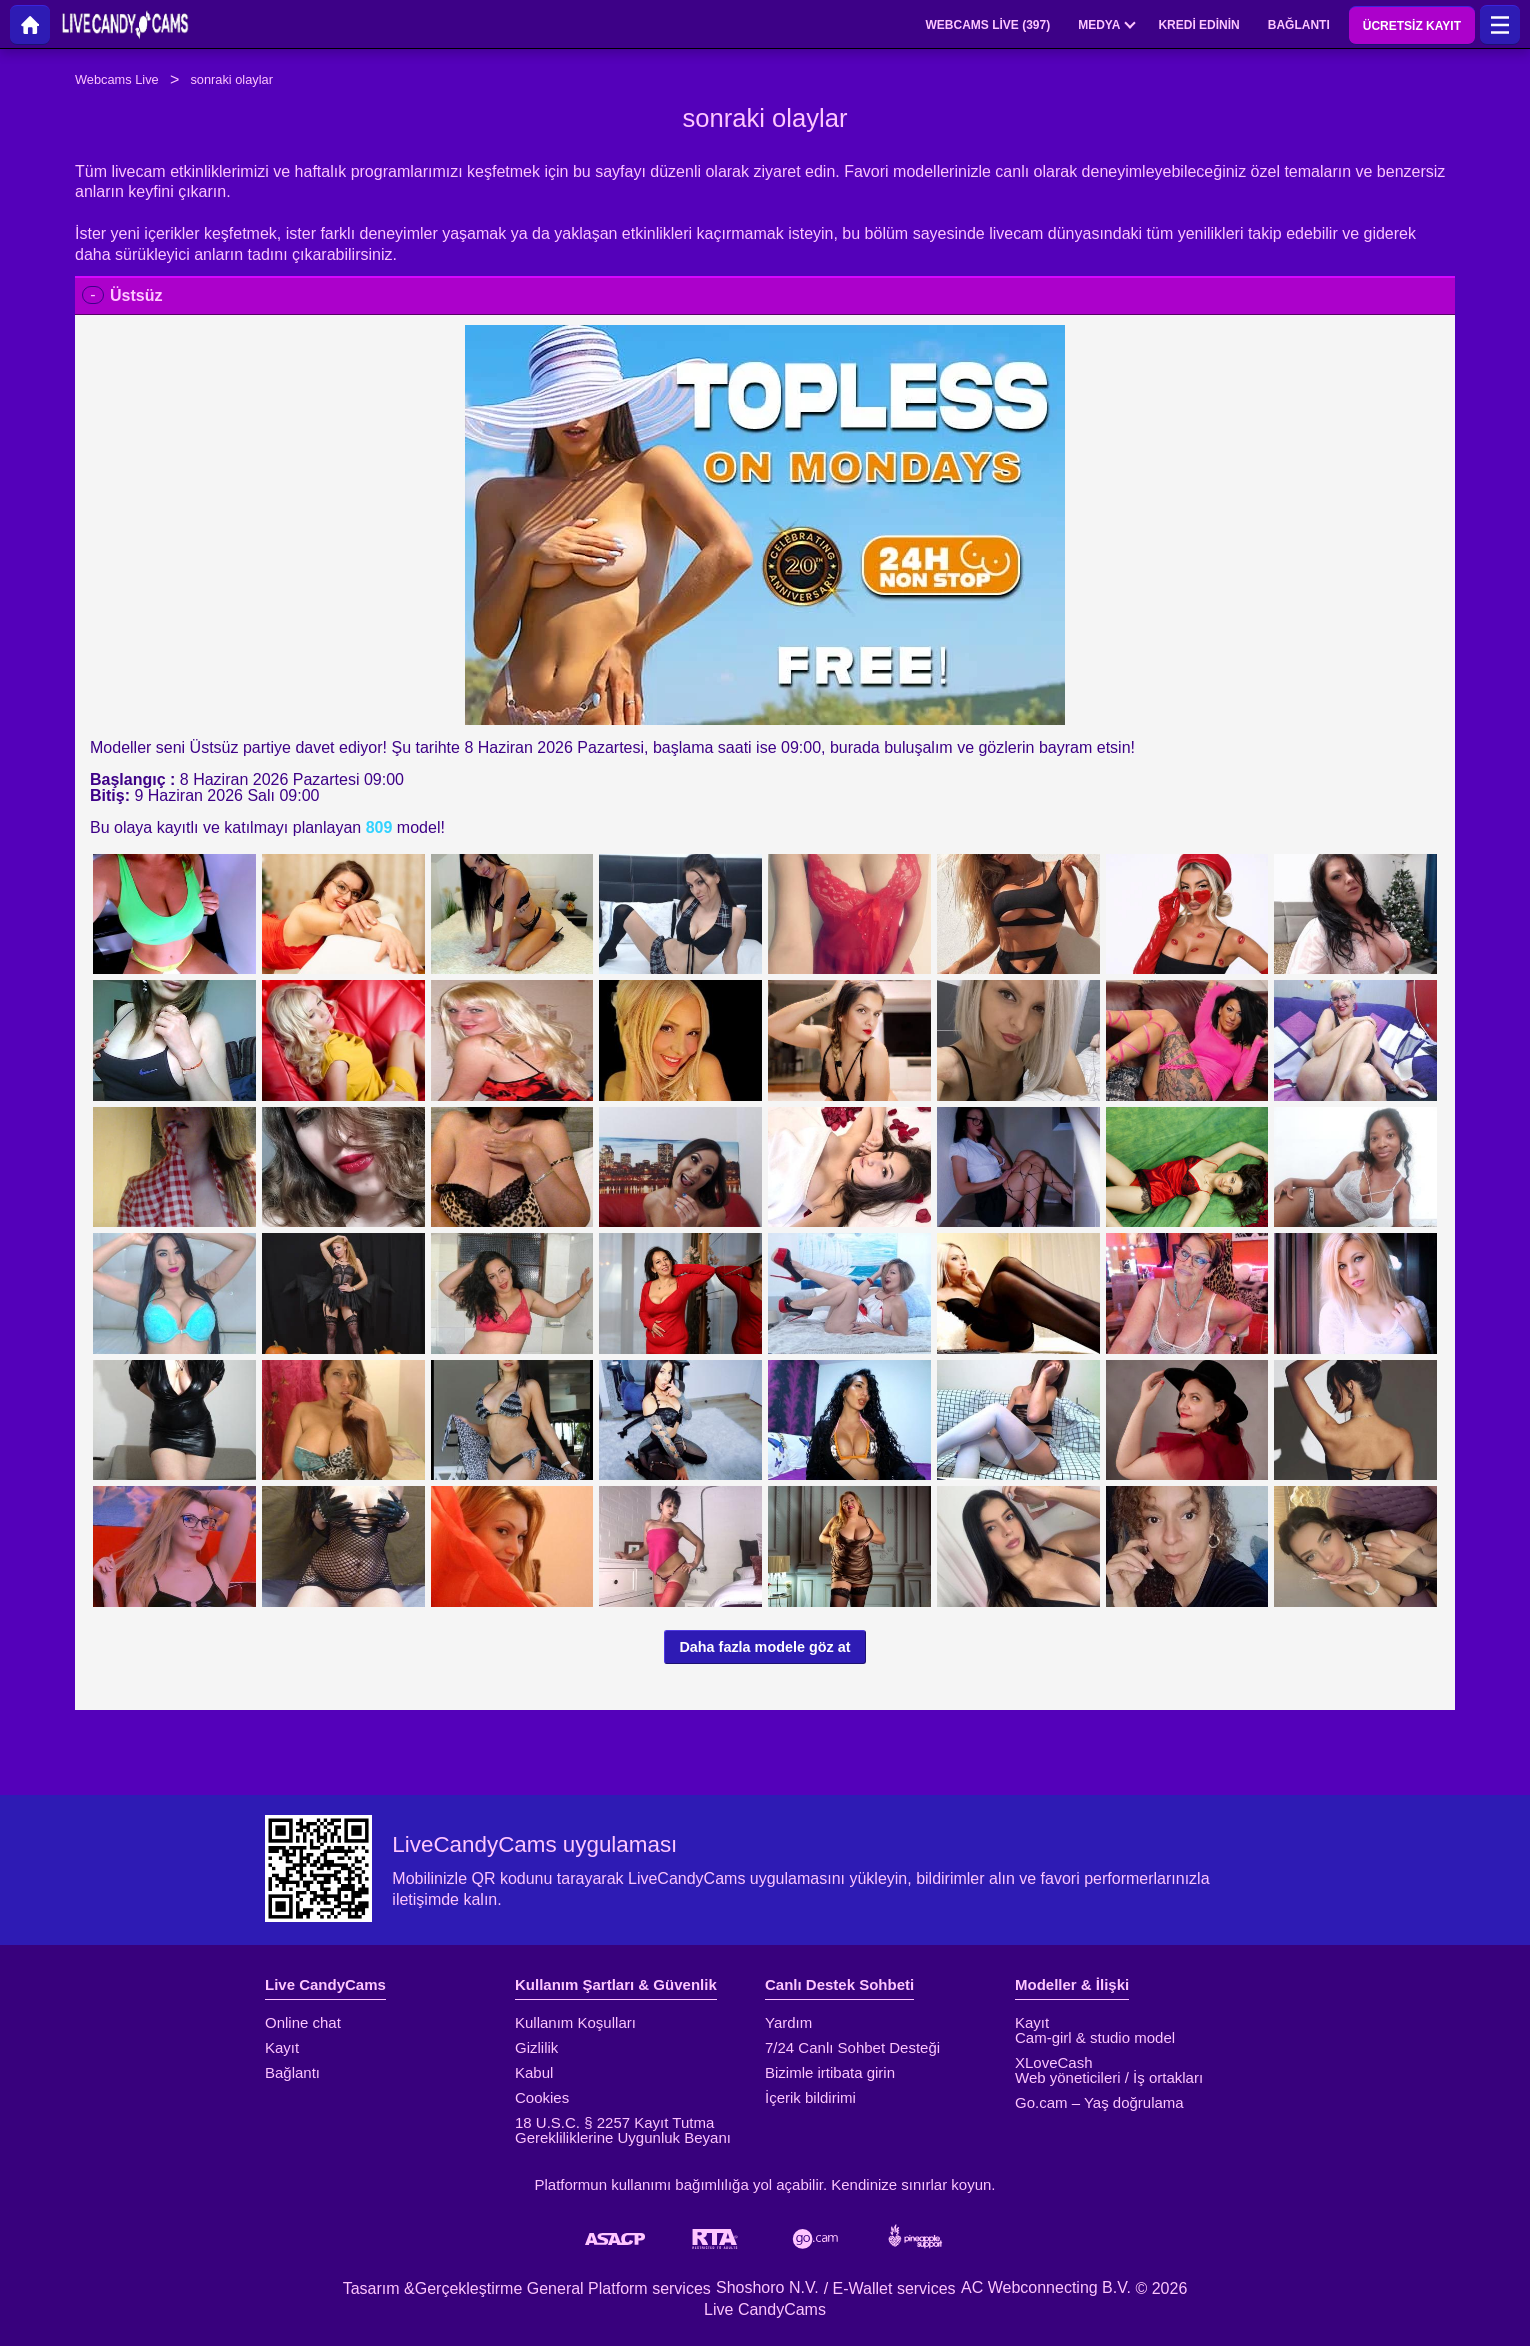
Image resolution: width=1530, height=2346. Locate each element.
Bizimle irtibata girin (830, 2072)
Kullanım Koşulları (575, 2022)
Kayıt (282, 2047)
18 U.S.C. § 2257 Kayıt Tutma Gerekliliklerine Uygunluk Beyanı (623, 2130)
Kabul (534, 2072)
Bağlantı (292, 2072)
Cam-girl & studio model (1095, 2037)
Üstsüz (136, 295)
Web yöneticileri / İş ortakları (1109, 2077)
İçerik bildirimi (810, 2097)
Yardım (788, 2022)
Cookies (542, 2097)
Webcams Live (117, 79)
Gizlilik (536, 2047)
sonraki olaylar (231, 79)
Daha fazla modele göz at (764, 1647)
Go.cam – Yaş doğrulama (1099, 2102)
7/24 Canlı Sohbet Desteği (852, 2047)
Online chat (303, 2022)
